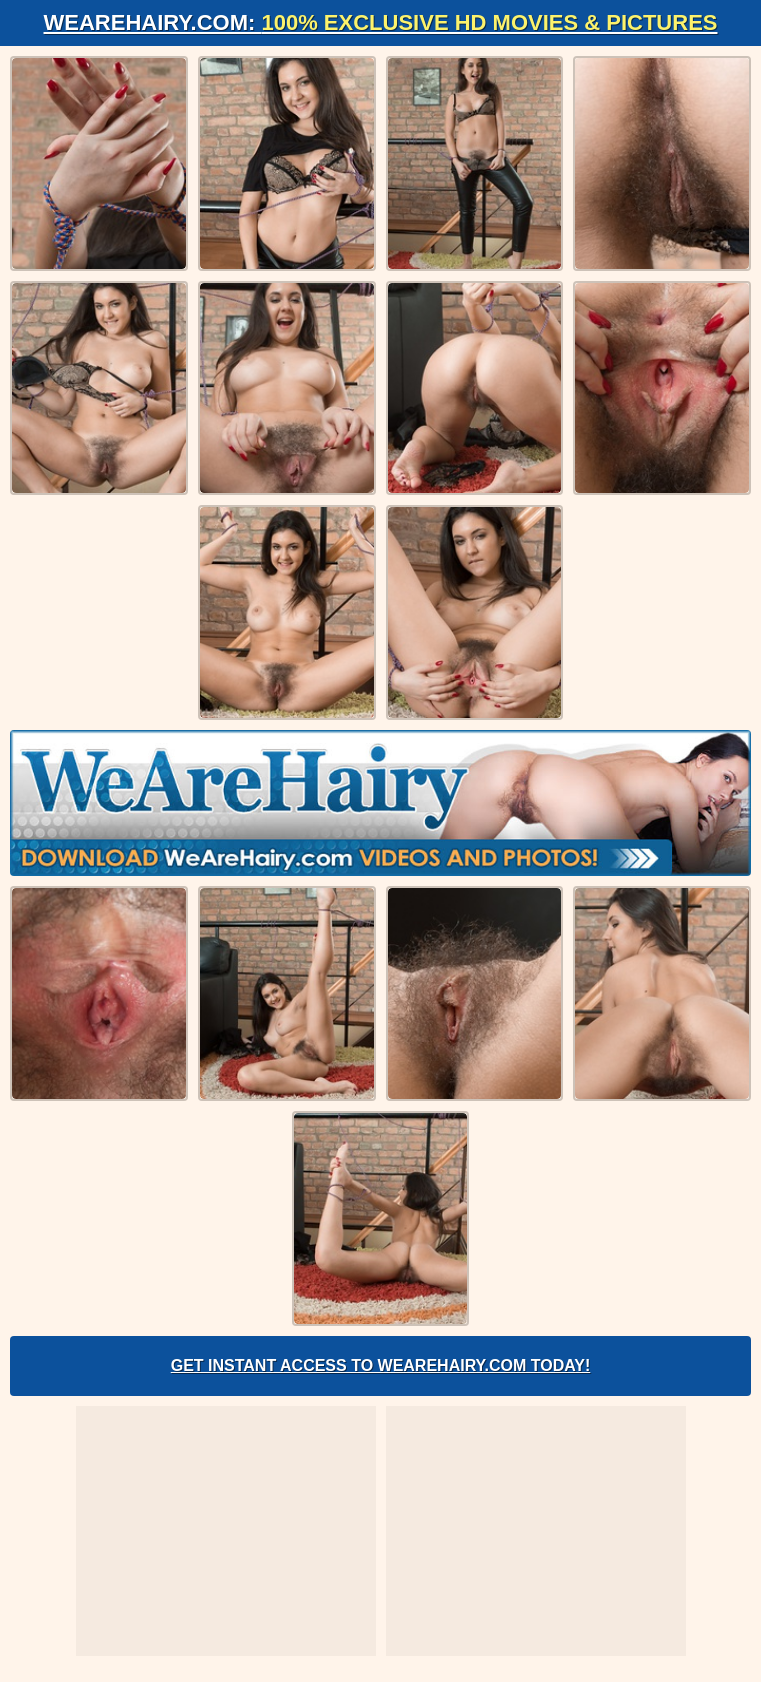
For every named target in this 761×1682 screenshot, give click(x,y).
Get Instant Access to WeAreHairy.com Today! (381, 1365)
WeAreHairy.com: (381, 22)
